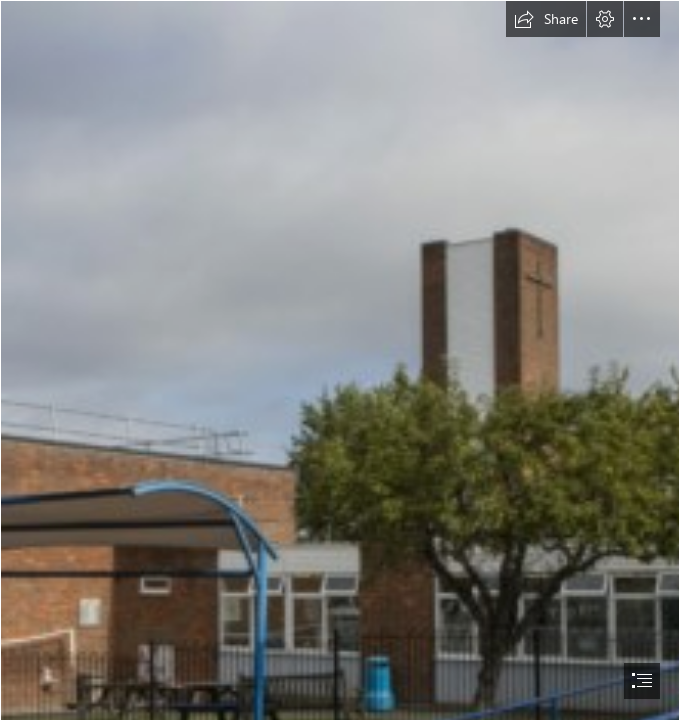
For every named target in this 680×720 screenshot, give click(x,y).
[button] (546, 19)
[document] (340, 360)
